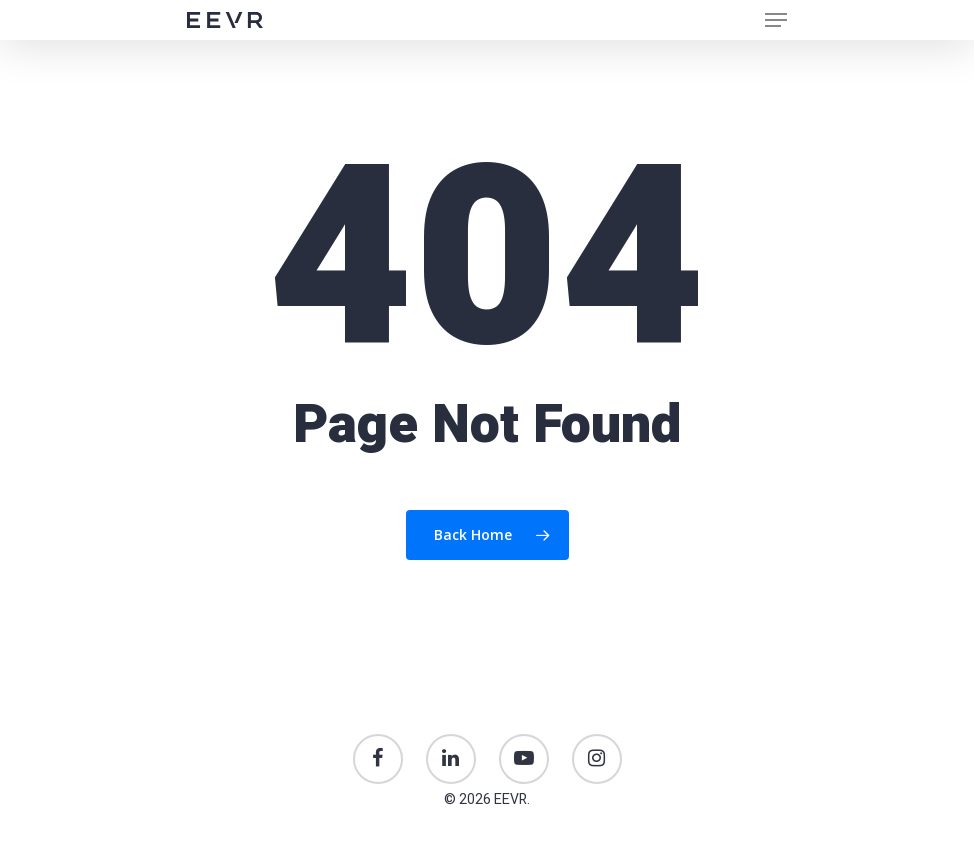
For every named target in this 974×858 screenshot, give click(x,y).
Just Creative (487, 854)
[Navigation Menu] (776, 20)
